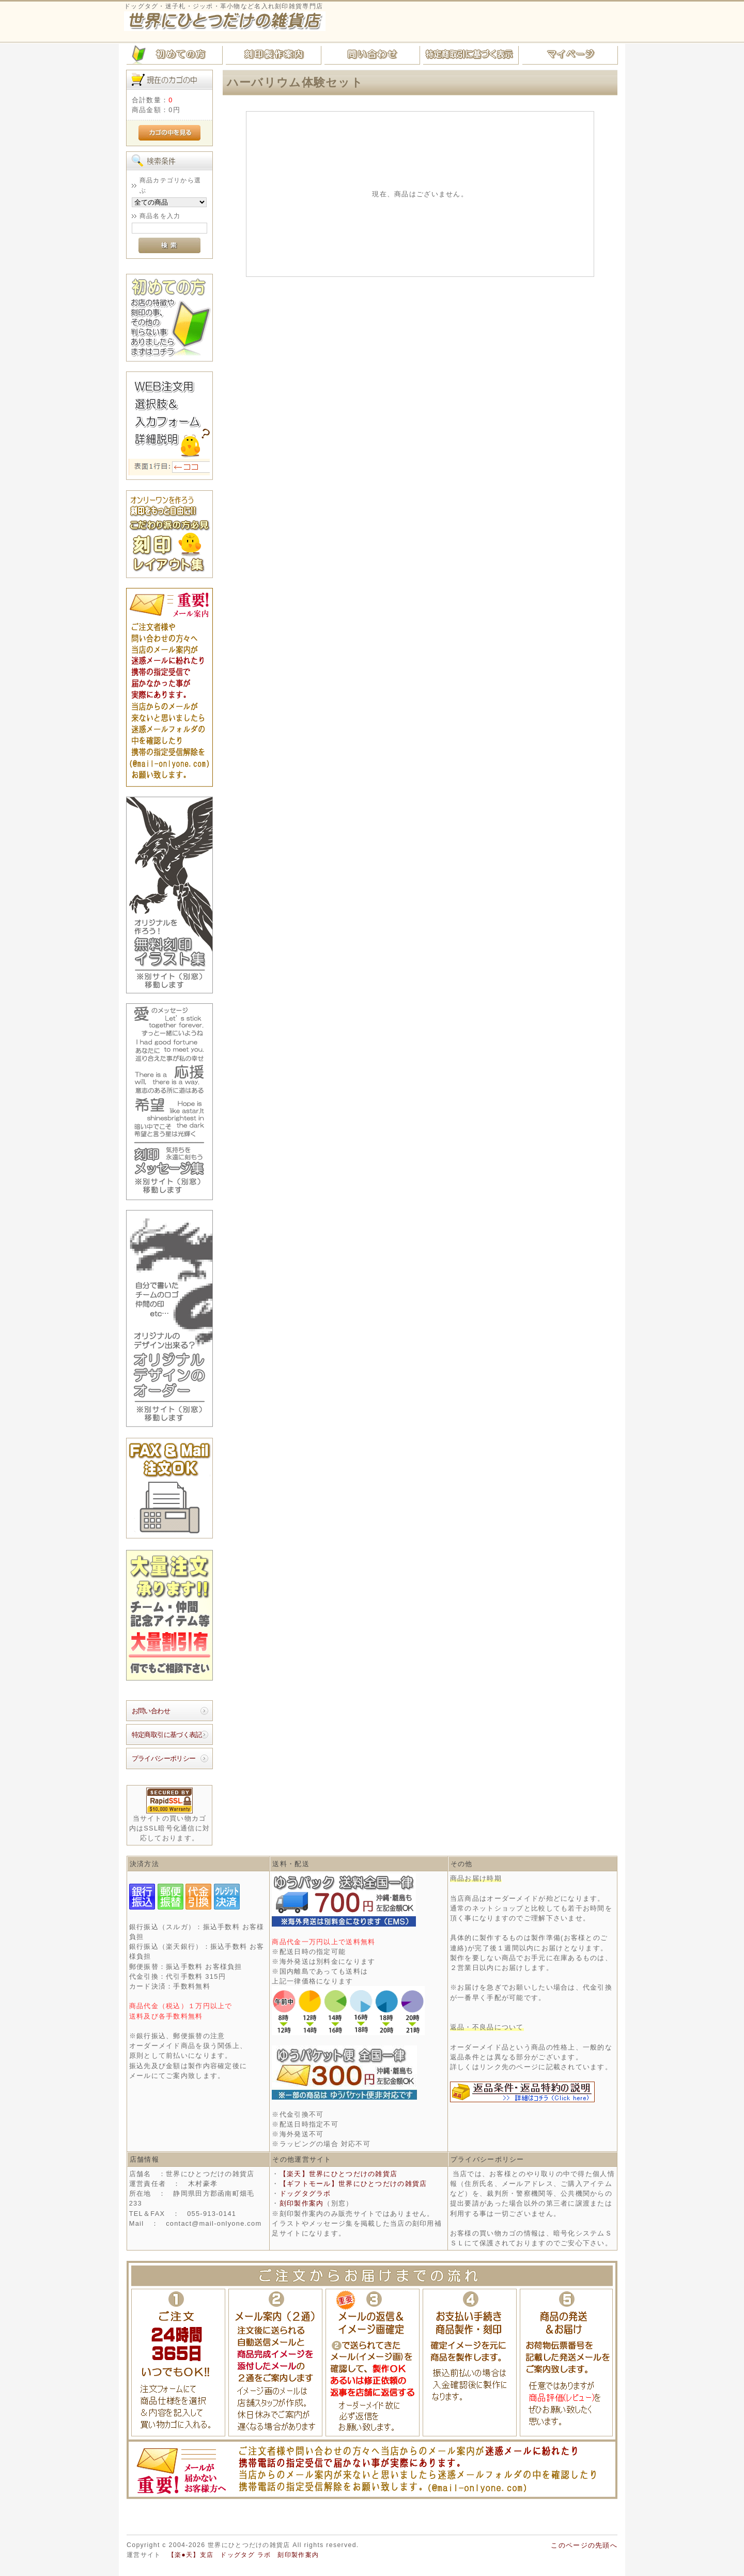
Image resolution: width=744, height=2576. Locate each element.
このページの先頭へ (584, 2545)
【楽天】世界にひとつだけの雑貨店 (338, 2174)
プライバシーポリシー (164, 1758)
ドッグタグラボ (305, 2193)
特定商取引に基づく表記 (167, 1735)
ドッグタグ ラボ (245, 2554)
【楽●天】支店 (190, 2554)
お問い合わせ (151, 1711)
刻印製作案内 (302, 2203)
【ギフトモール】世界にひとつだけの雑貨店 (353, 2183)
